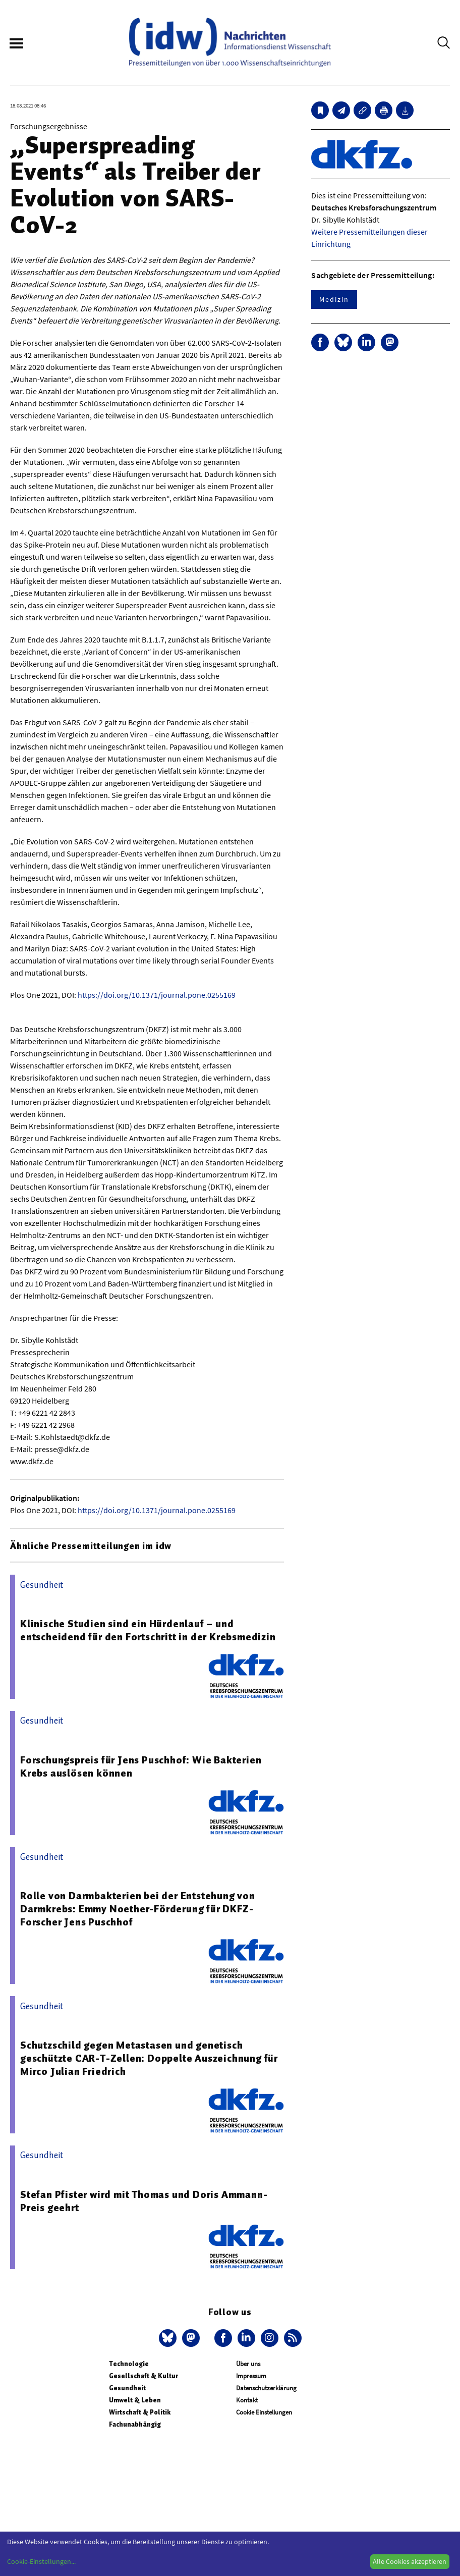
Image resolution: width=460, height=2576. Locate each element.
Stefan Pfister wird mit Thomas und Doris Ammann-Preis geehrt (143, 2201)
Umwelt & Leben (135, 2400)
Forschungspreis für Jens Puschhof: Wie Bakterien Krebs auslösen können (140, 1766)
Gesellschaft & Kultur (143, 2376)
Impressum (251, 2376)
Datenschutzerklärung (266, 2388)
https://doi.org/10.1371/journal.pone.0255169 (157, 995)
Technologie (129, 2364)
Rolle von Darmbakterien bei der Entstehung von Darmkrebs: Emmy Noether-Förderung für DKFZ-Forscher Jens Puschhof (137, 1908)
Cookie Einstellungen (264, 2412)
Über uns (248, 2363)
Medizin (334, 299)
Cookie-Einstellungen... (41, 2561)
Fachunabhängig (135, 2424)
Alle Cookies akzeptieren (409, 2561)
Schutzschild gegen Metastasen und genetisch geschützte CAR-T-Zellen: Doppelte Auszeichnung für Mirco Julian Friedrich (149, 2058)
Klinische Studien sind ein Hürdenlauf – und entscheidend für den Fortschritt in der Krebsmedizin (148, 1630)
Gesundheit (127, 2388)
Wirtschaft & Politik (139, 2412)
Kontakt (247, 2400)
